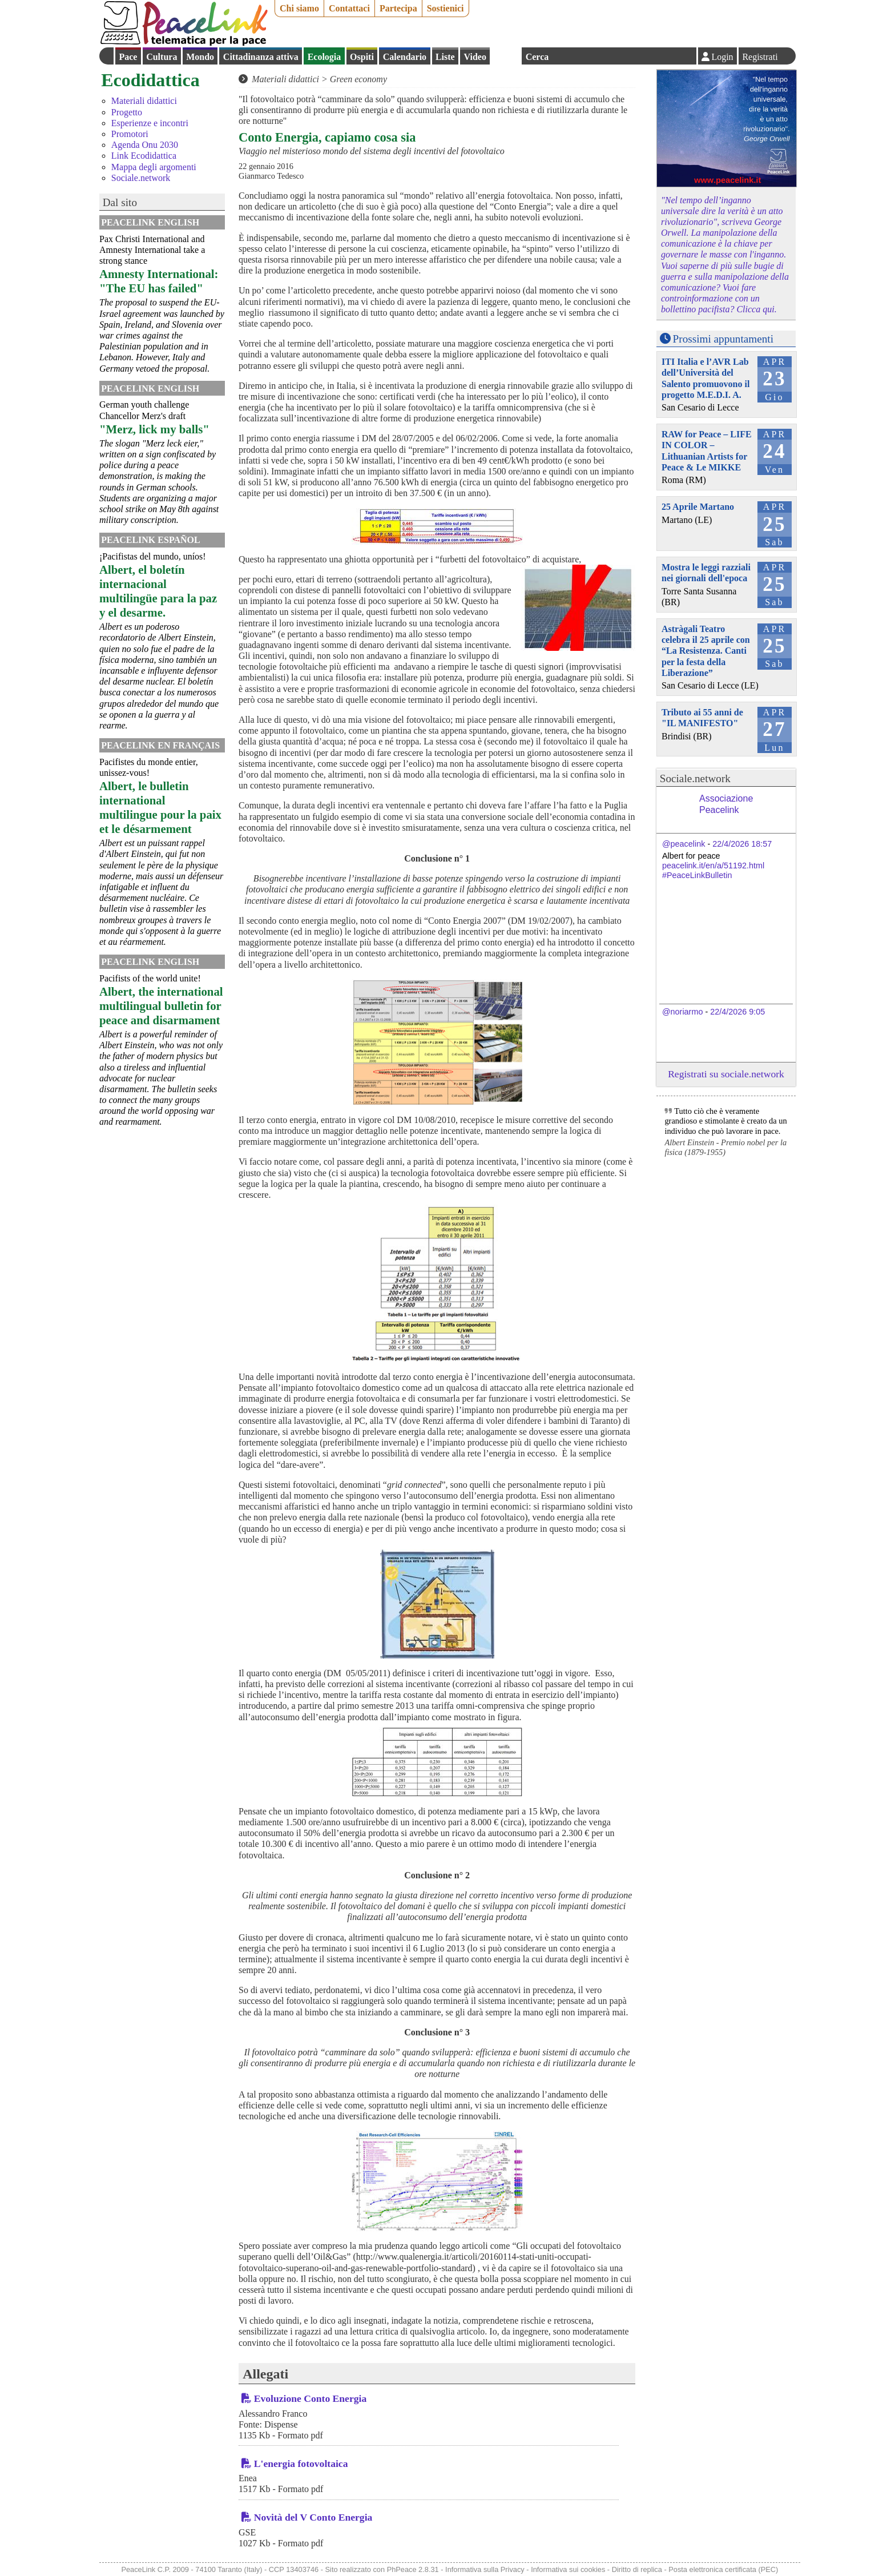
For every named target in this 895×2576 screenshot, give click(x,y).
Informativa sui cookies (568, 2569)
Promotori (129, 134)
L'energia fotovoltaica (301, 2463)
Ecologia (324, 57)
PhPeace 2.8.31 (413, 2569)
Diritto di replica (637, 2569)
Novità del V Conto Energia (313, 2517)
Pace (128, 57)
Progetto (126, 112)
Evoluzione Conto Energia (310, 2398)
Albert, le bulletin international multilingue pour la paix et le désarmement (160, 807)
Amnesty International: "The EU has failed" (159, 281)
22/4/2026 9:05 (737, 1011)
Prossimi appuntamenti (723, 339)
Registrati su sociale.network (726, 1074)
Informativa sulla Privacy (485, 2569)
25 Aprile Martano (698, 507)
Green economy (358, 79)
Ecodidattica (150, 80)
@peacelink (683, 843)
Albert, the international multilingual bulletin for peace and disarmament (161, 1006)
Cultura (161, 57)
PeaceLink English (150, 222)
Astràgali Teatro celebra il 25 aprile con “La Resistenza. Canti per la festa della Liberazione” (706, 651)
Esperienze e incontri (149, 123)
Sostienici (445, 8)
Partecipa (398, 8)
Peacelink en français (160, 745)
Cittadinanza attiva (261, 57)
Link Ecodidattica (143, 155)
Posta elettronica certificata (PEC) (723, 2569)
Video (474, 57)
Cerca (537, 57)
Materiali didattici (144, 101)
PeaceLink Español (150, 540)
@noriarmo (682, 1011)
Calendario (404, 57)
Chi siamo (299, 8)
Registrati (759, 57)
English (505, 56)
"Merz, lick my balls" (154, 429)
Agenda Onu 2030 (144, 145)
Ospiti (362, 57)
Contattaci (349, 8)
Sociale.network (141, 178)
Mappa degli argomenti (153, 167)
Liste (445, 57)
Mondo (200, 57)
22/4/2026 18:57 (742, 843)
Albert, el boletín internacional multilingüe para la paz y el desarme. (158, 591)
